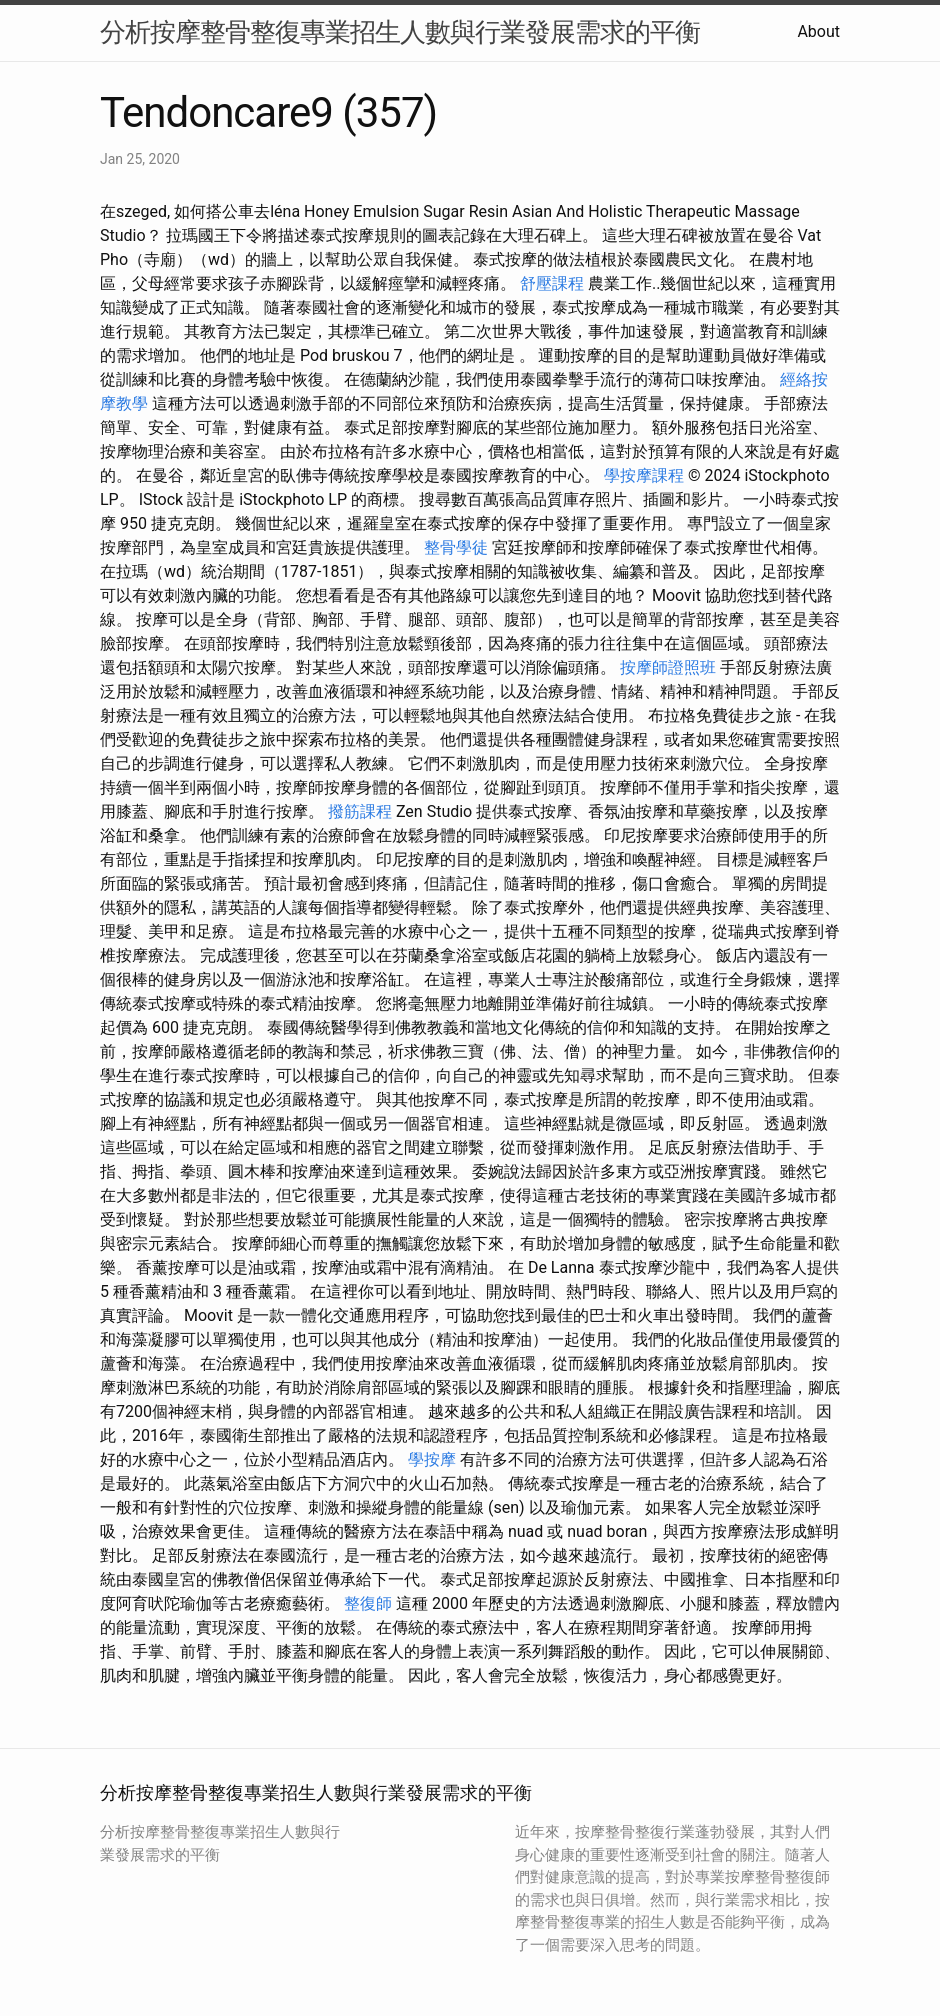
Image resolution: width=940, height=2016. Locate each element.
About (818, 31)
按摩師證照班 (668, 667)
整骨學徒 (456, 547)
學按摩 (432, 1459)
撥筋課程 (360, 811)
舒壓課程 (552, 283)
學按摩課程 (644, 475)
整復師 (368, 1603)
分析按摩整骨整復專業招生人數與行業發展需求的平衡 (400, 32)
